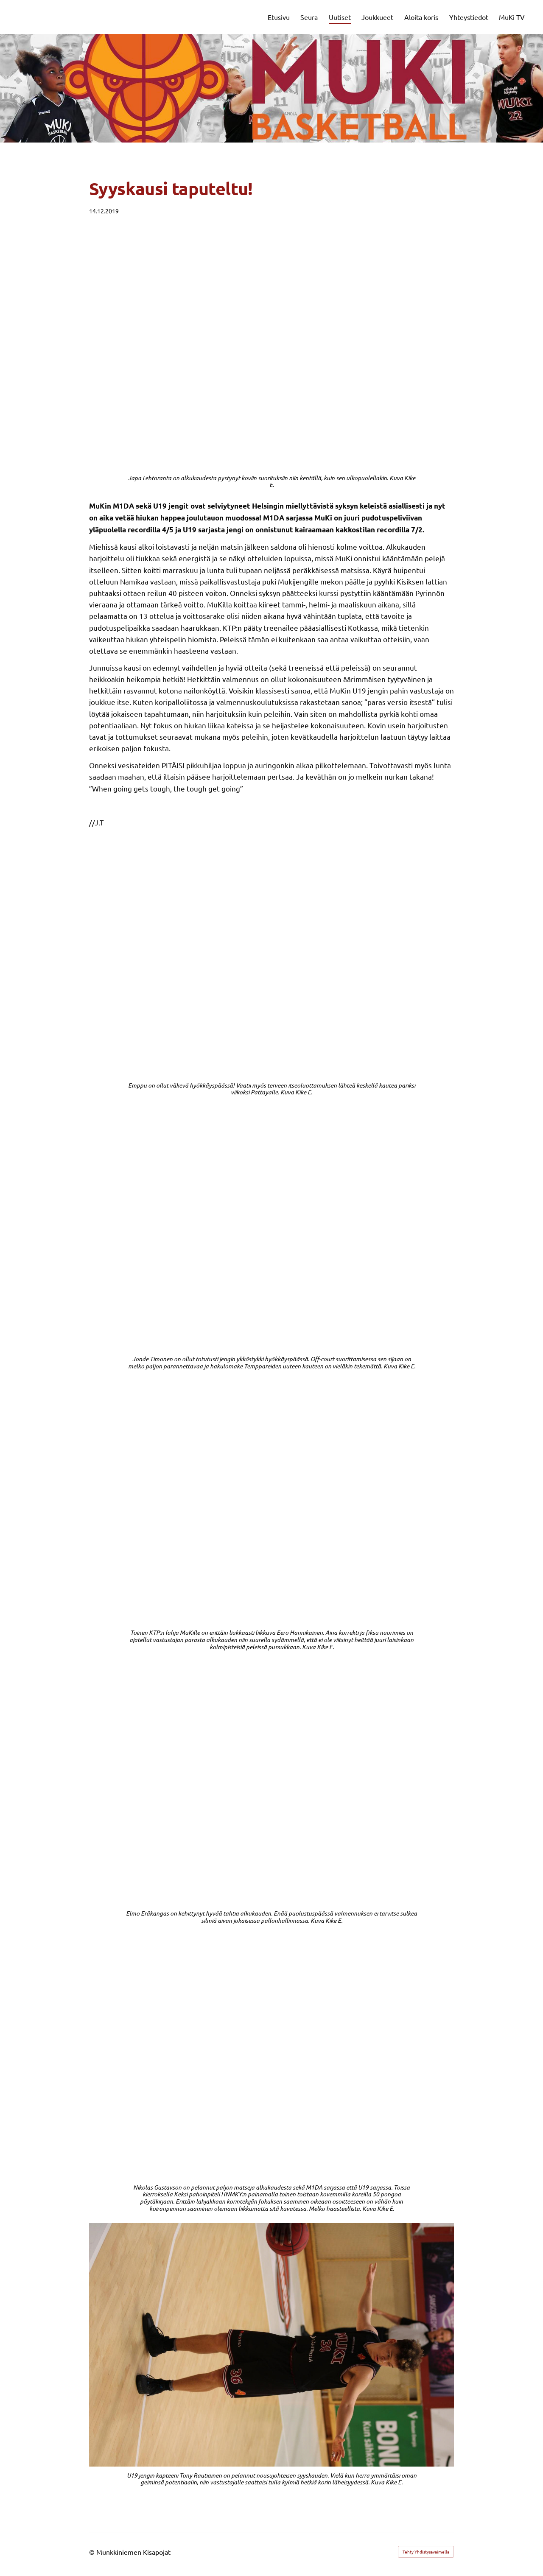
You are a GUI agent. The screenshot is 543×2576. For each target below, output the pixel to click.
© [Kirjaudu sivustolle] (92, 2552)
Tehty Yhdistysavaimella (426, 2551)
